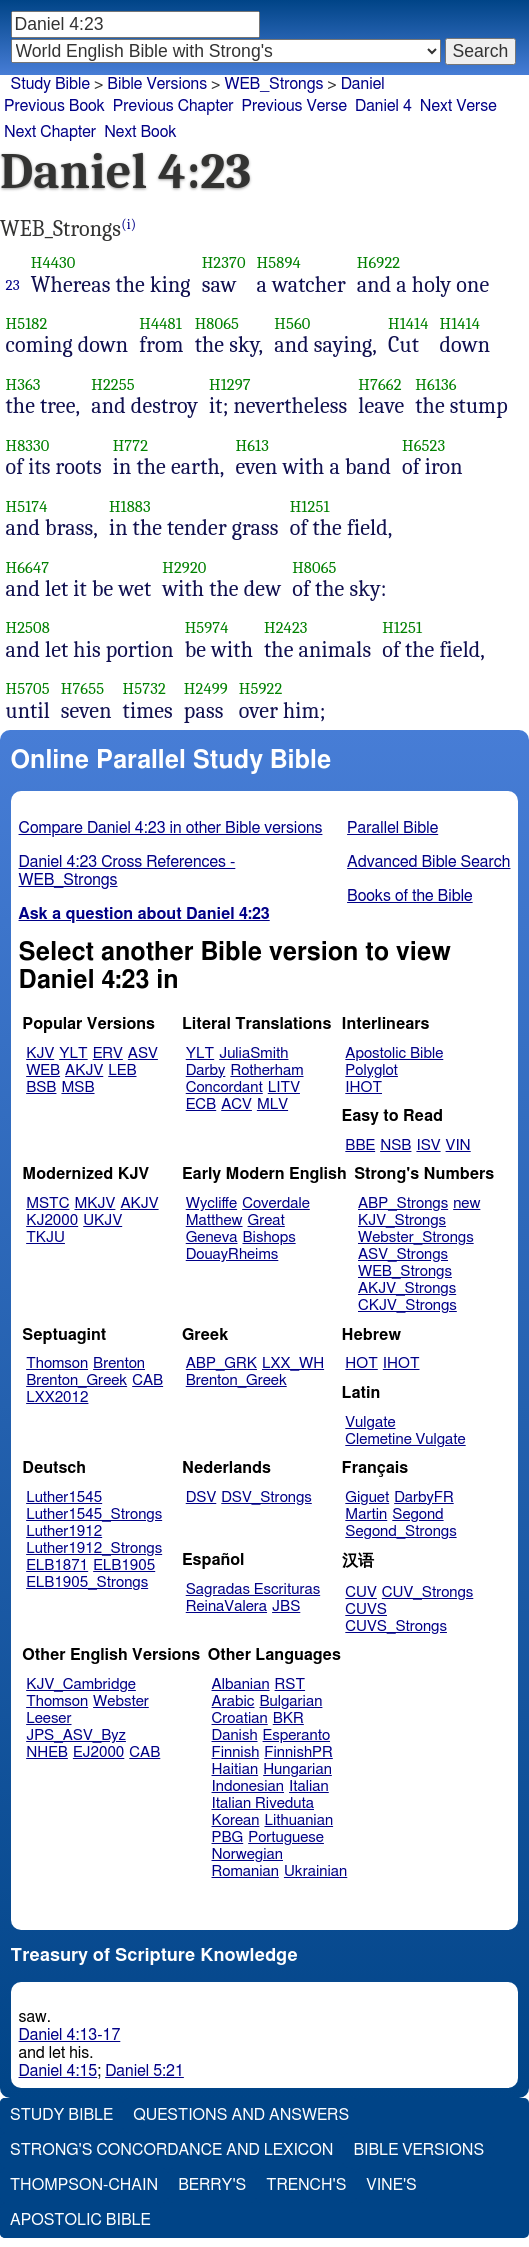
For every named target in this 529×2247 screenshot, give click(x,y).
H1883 (130, 506)
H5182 (27, 323)
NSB (395, 1145)
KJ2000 (52, 1220)
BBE (360, 1145)
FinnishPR (298, 1752)
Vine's (391, 2185)
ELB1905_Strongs (87, 1582)
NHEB (47, 1752)
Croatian (240, 1718)
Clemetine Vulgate (405, 1439)
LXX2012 (57, 1397)
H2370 (224, 262)
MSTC (47, 1203)
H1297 (230, 384)
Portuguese (286, 1837)
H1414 (408, 323)
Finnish (236, 1752)
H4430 (53, 262)
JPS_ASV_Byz (76, 1735)
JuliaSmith (253, 1053)
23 (13, 285)
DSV (201, 1497)
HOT (361, 1363)
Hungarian (297, 1769)
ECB (201, 1104)
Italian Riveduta (263, 1803)
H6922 (379, 262)
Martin (366, 1514)
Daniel (363, 84)
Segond (417, 1514)
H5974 (207, 627)
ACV (236, 1104)
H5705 (28, 688)
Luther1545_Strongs (94, 1514)
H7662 (379, 384)
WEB (43, 1070)
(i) (128, 224)
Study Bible (50, 84)
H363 (23, 384)
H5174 (27, 506)
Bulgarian (290, 1701)
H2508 (28, 627)
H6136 (435, 384)
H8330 (28, 445)
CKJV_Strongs (407, 1305)
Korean (236, 1820)
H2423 (286, 627)
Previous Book (54, 106)
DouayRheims (232, 1254)
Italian (309, 1786)
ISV (428, 1145)
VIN (458, 1145)
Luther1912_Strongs (94, 1548)
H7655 (82, 688)
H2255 (113, 384)
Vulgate (370, 1422)
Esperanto (297, 1735)
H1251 (310, 506)
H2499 (206, 688)
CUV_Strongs (427, 1592)
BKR (288, 1718)
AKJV (84, 1070)
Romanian (245, 1871)
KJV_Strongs (402, 1220)
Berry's (212, 2185)
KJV (40, 1053)
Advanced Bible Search (428, 862)
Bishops (268, 1237)
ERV (108, 1053)
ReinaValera (226, 1606)
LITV (284, 1087)
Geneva (212, 1237)
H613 (251, 445)
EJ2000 (98, 1752)
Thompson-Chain (84, 2185)
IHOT (363, 1087)
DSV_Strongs (266, 1497)
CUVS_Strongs (396, 1626)
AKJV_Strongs (407, 1288)
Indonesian (248, 1786)
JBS (286, 1606)
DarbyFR (424, 1497)
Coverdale (276, 1203)
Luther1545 (64, 1497)
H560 (292, 323)
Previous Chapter (173, 106)
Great (266, 1220)
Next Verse (458, 106)
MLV (272, 1104)
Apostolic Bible (80, 2220)
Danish (235, 1735)
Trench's (306, 2185)
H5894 (279, 262)
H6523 (423, 445)
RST (290, 1684)
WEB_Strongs (273, 84)
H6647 (28, 567)
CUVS (366, 1609)
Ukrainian (315, 1871)
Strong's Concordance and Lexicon (171, 2150)
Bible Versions (157, 84)
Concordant (224, 1087)
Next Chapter (50, 132)
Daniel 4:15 (58, 2071)
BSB (41, 1087)
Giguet (367, 1497)
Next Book (140, 132)
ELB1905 (124, 1565)
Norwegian (247, 1854)
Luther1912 (64, 1531)
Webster (121, 1701)
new (466, 1203)
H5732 (144, 688)
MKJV (95, 1203)
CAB (147, 1380)
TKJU (45, 1237)
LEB (122, 1070)
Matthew (214, 1220)
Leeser (48, 1718)
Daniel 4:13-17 (70, 2035)
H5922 (261, 688)
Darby (206, 1070)
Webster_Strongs (416, 1237)
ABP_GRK (221, 1363)
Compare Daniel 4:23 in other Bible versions (171, 828)
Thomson (57, 1363)
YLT (73, 1053)
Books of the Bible (410, 896)
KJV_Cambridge (81, 1684)
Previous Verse (294, 106)
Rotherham (266, 1070)
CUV (361, 1592)
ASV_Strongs (403, 1254)
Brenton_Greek (76, 1380)
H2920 (184, 567)
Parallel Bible (392, 828)
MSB (77, 1087)
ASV (143, 1053)
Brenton (119, 1363)
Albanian (241, 1684)
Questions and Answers (241, 2115)
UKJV (102, 1220)
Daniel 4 (383, 106)
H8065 (217, 323)
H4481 (160, 323)
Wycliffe (211, 1203)
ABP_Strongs (403, 1203)
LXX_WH (293, 1363)
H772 (130, 445)
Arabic (233, 1701)
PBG (228, 1837)
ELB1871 (57, 1565)
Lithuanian (298, 1820)
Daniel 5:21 (144, 2071)
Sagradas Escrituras (253, 1589)
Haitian (235, 1769)
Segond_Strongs (400, 1531)
